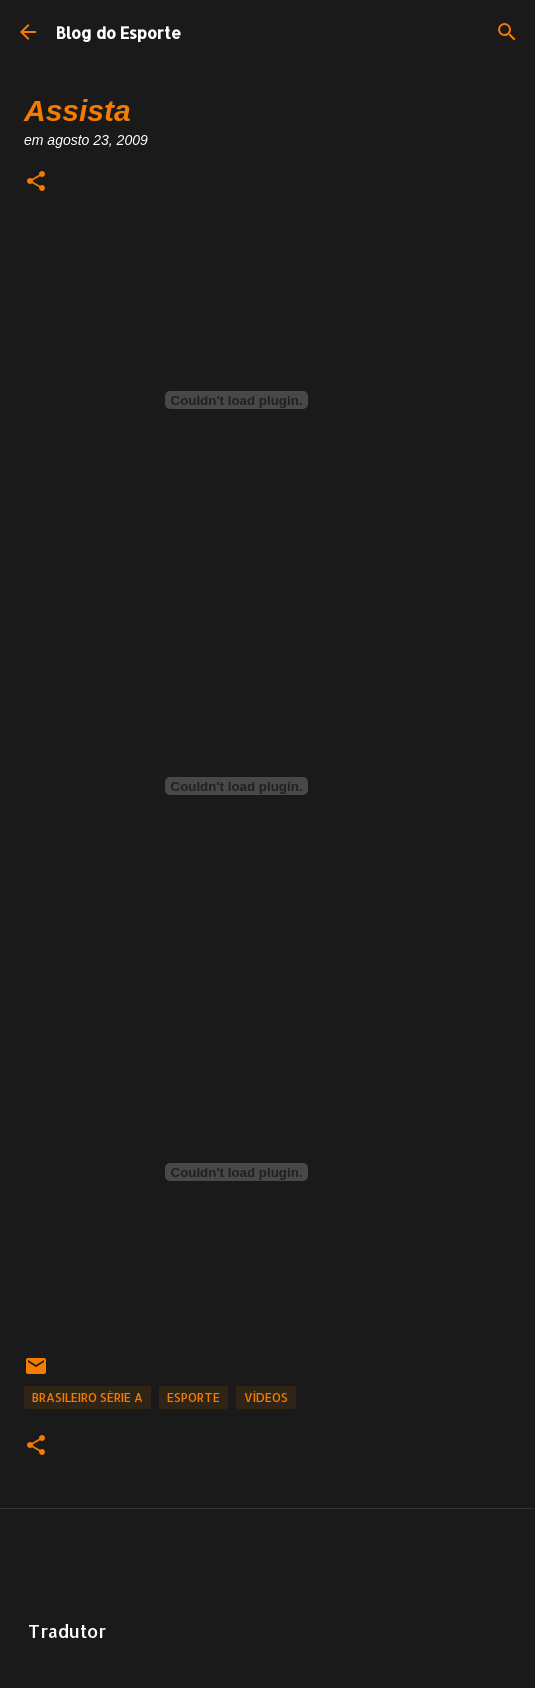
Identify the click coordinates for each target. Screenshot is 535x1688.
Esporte (193, 1397)
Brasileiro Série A (87, 1397)
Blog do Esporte (118, 32)
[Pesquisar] (507, 32)
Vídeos (266, 1397)
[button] (36, 182)
